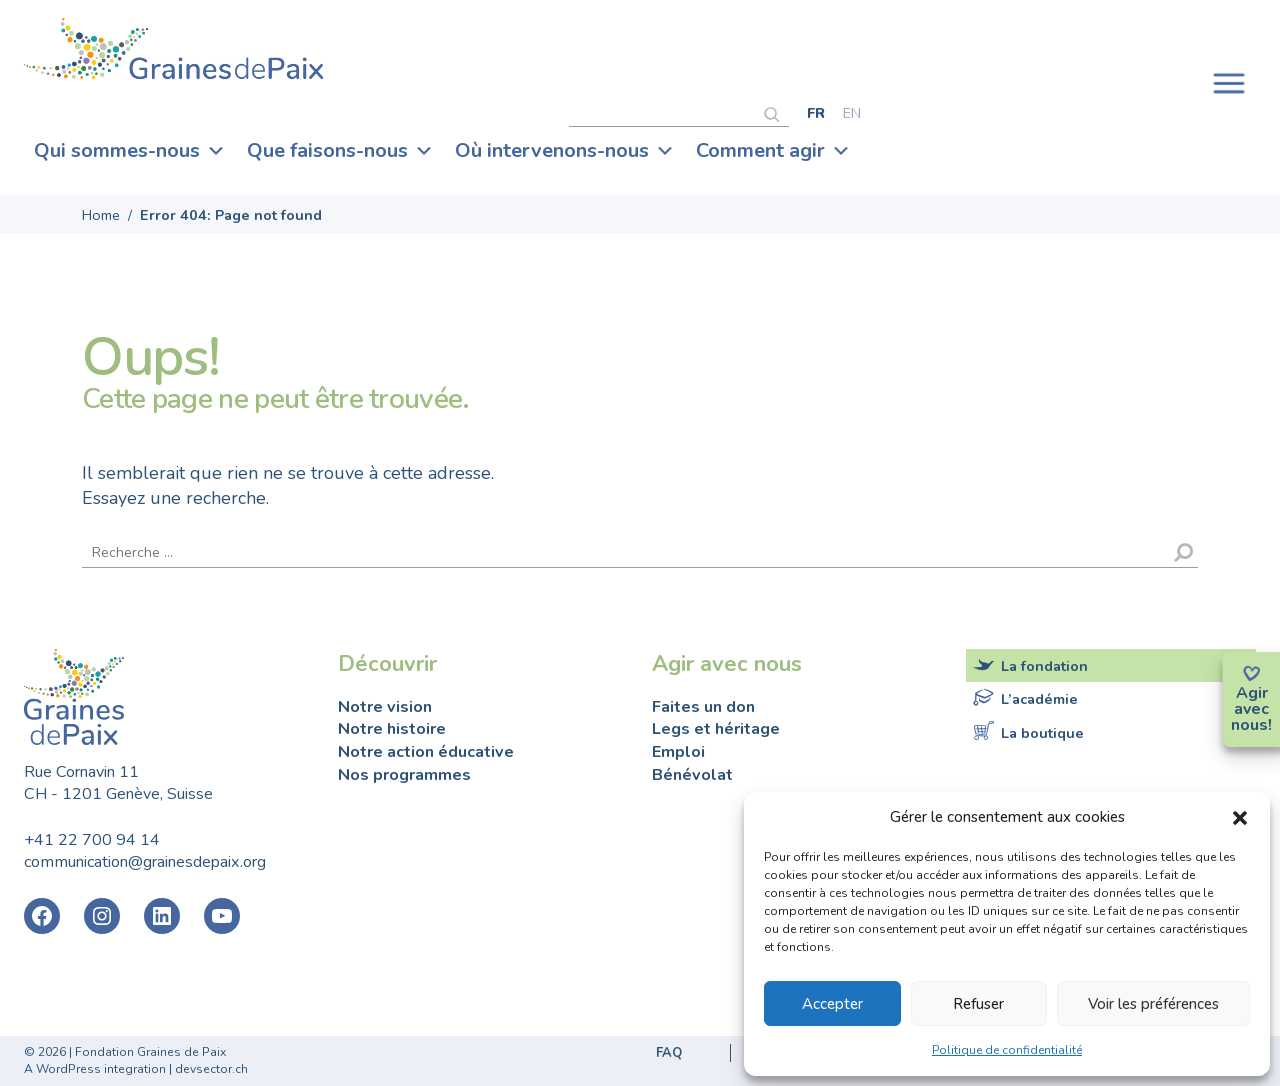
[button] (1240, 817)
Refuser (978, 1004)
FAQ (669, 1053)
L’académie (1039, 699)
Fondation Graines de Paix (174, 52)
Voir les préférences (1153, 1004)
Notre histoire (392, 729)
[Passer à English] (852, 112)
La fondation (1044, 666)
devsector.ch (211, 1069)
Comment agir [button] (773, 151)
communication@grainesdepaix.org (145, 862)
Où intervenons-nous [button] (565, 151)
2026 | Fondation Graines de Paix (132, 1052)
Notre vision (385, 707)
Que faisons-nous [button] (340, 151)
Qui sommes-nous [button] (130, 151)
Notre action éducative (426, 752)
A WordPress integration (95, 1069)
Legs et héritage (716, 729)
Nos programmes (404, 775)
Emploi (678, 752)
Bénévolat (692, 775)
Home (101, 215)
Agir (1252, 693)
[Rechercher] (776, 112)
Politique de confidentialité (1007, 1050)
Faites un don (703, 707)
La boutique (1042, 732)
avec (1251, 709)
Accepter (832, 1004)
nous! (1251, 725)
